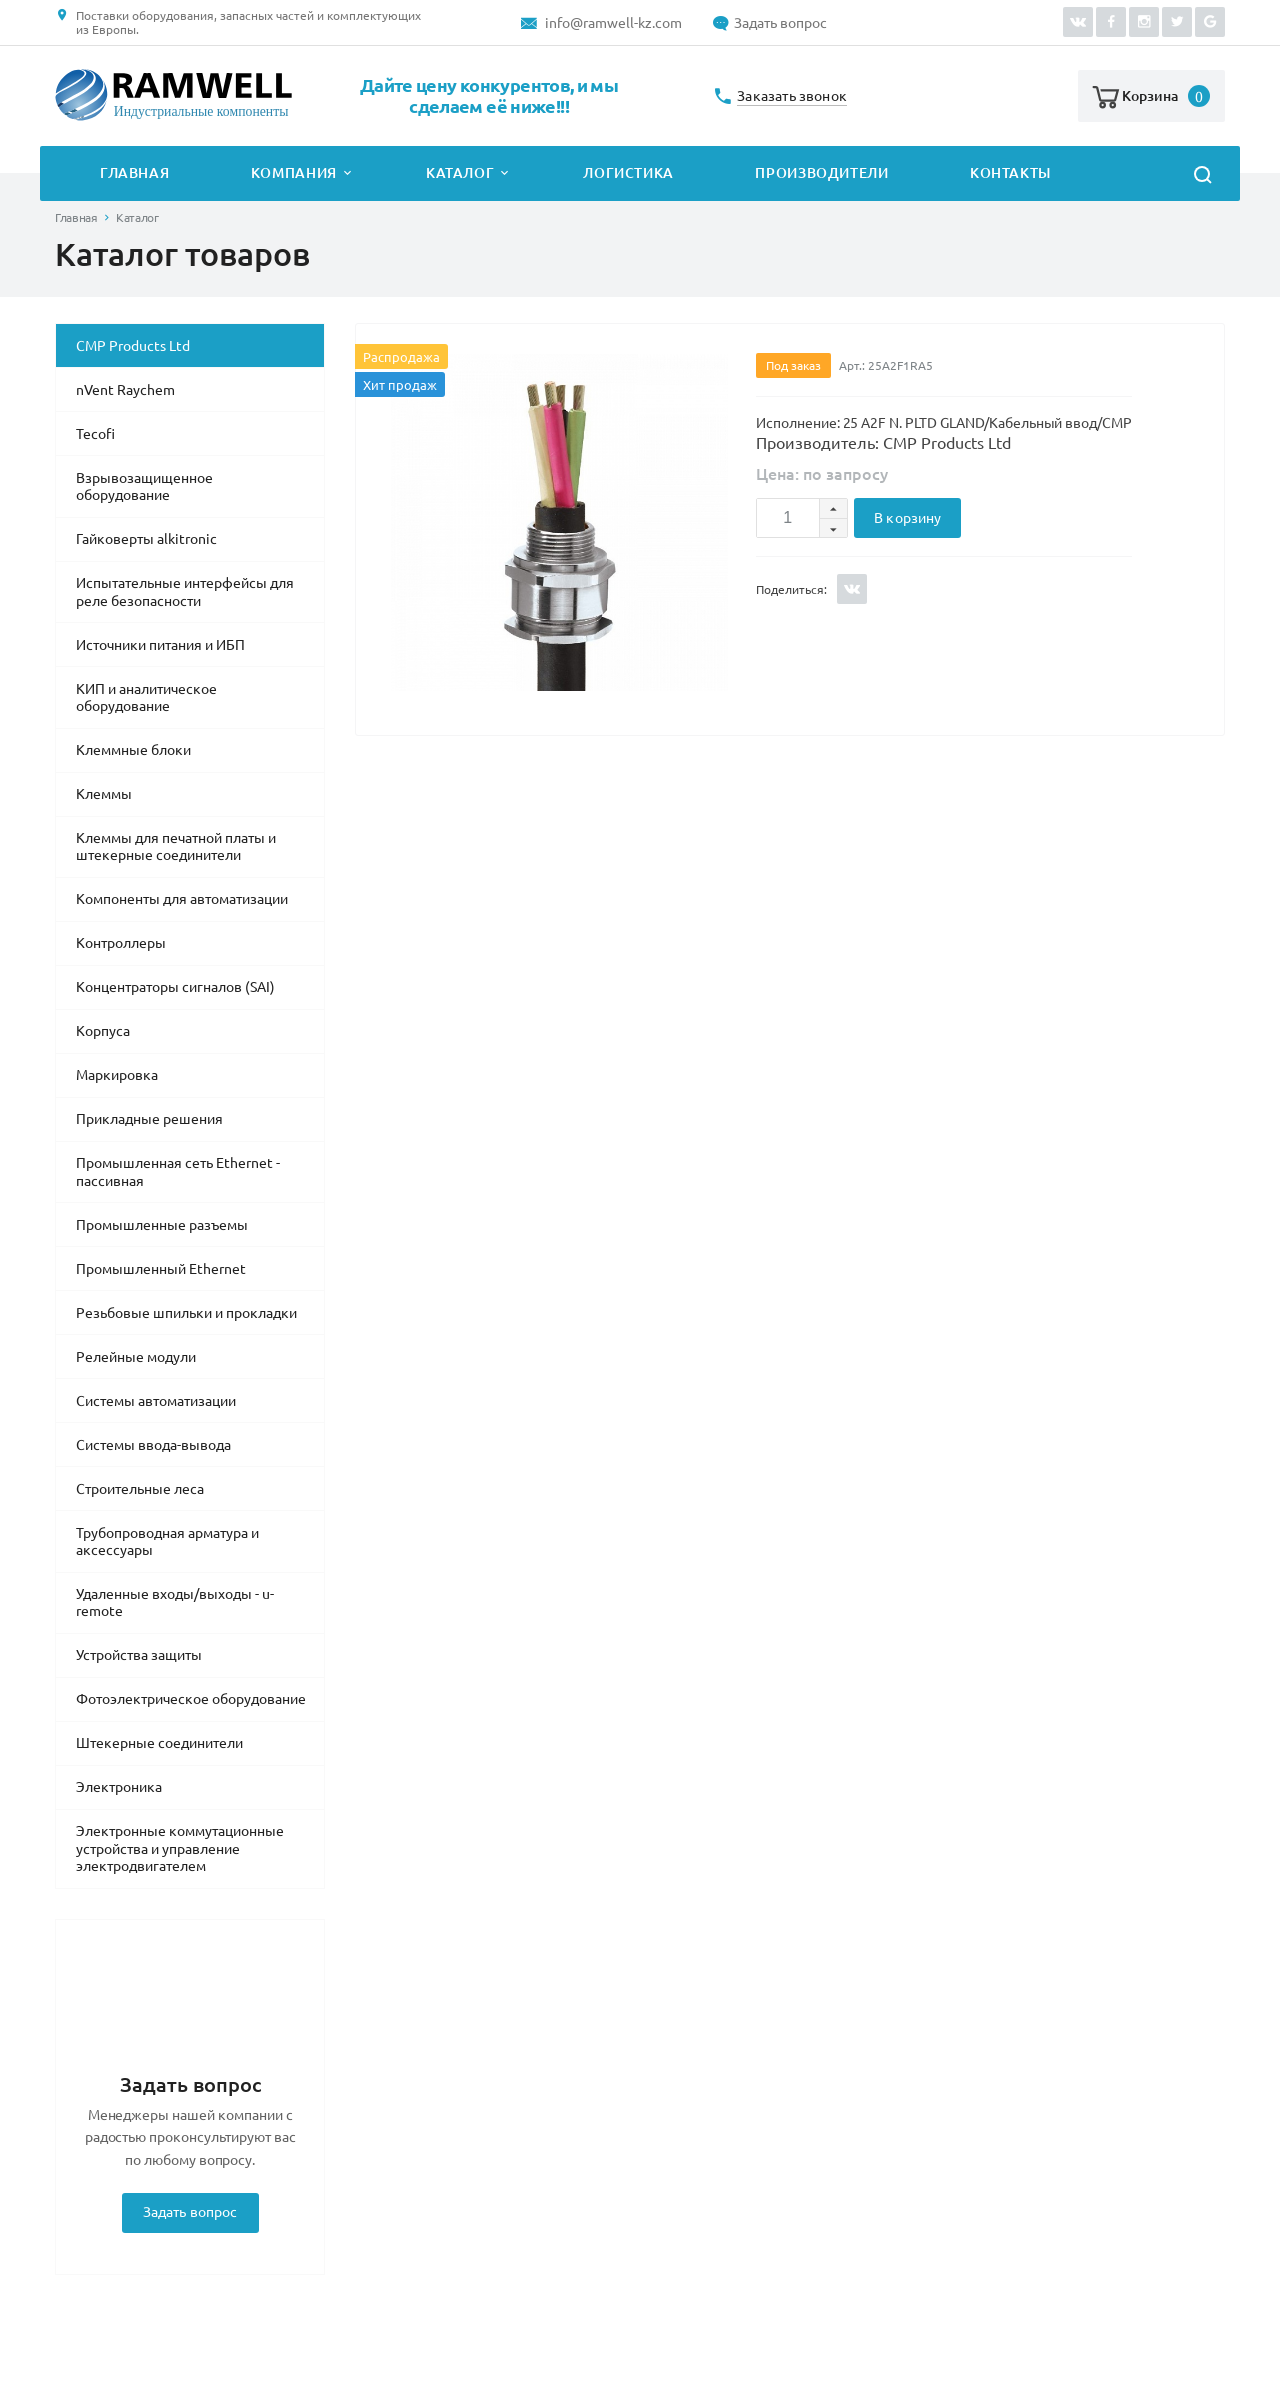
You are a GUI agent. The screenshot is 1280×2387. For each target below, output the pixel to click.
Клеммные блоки (133, 750)
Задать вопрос (780, 23)
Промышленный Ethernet (161, 1269)
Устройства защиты (139, 1655)
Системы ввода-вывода (153, 1445)
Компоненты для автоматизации (182, 899)
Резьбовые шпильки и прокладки (186, 1313)
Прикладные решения (149, 1119)
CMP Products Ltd (133, 346)
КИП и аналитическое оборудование (146, 698)
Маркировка (117, 1075)
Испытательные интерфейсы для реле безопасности (185, 592)
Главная (134, 173)
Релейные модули (136, 1357)
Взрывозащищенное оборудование (144, 487)
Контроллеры (121, 943)
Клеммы (104, 794)
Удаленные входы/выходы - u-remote (175, 1603)
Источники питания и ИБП (160, 645)
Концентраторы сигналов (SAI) (175, 987)
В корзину (907, 518)
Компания (294, 173)
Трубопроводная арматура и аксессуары (167, 1542)
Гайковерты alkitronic (146, 539)
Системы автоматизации (156, 1401)
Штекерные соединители (159, 1743)
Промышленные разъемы (162, 1225)
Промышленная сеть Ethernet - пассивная (178, 1172)
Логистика (628, 173)
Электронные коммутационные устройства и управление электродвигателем (180, 1848)
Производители (821, 173)
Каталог (460, 173)
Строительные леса (140, 1489)
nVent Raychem (125, 390)
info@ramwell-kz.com (613, 23)
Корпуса (103, 1031)
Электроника (119, 1787)
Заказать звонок (792, 96)
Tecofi (95, 434)
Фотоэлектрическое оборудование (191, 1699)
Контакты (1010, 173)
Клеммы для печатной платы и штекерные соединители (176, 847)
